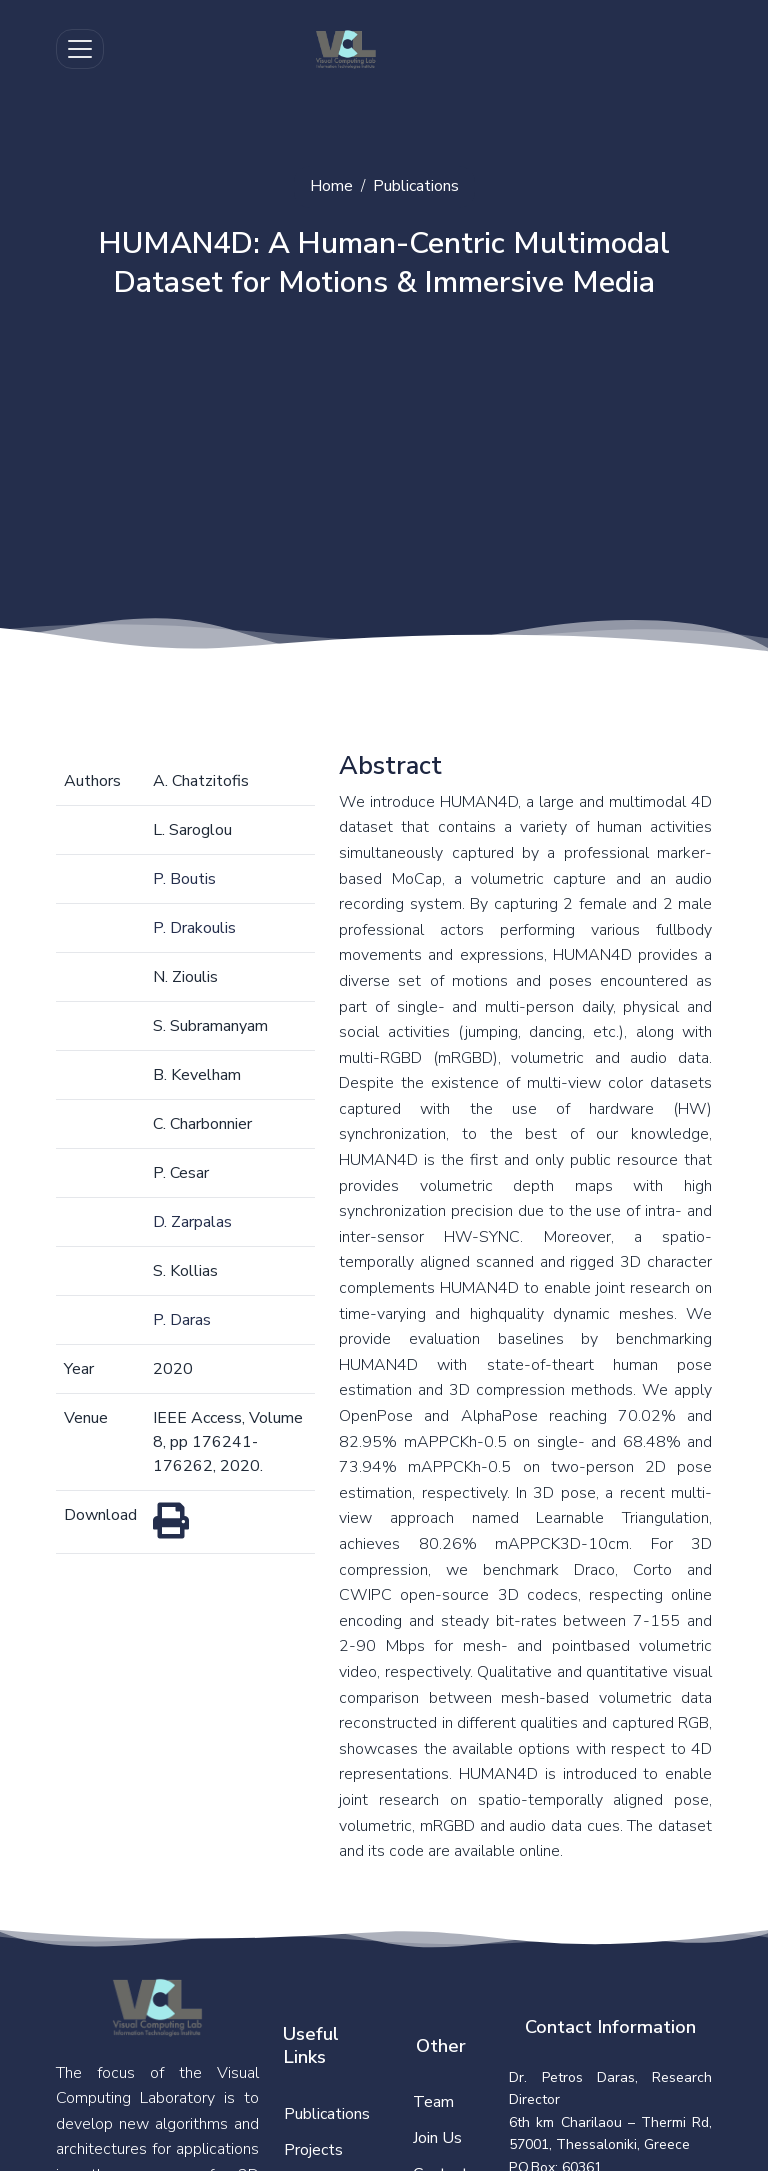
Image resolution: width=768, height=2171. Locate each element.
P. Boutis (184, 879)
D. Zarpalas (192, 1222)
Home (331, 186)
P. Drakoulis (194, 928)
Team (433, 2102)
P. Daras (182, 1320)
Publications (416, 186)
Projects (313, 2150)
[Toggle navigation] (80, 49)
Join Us (437, 2138)
